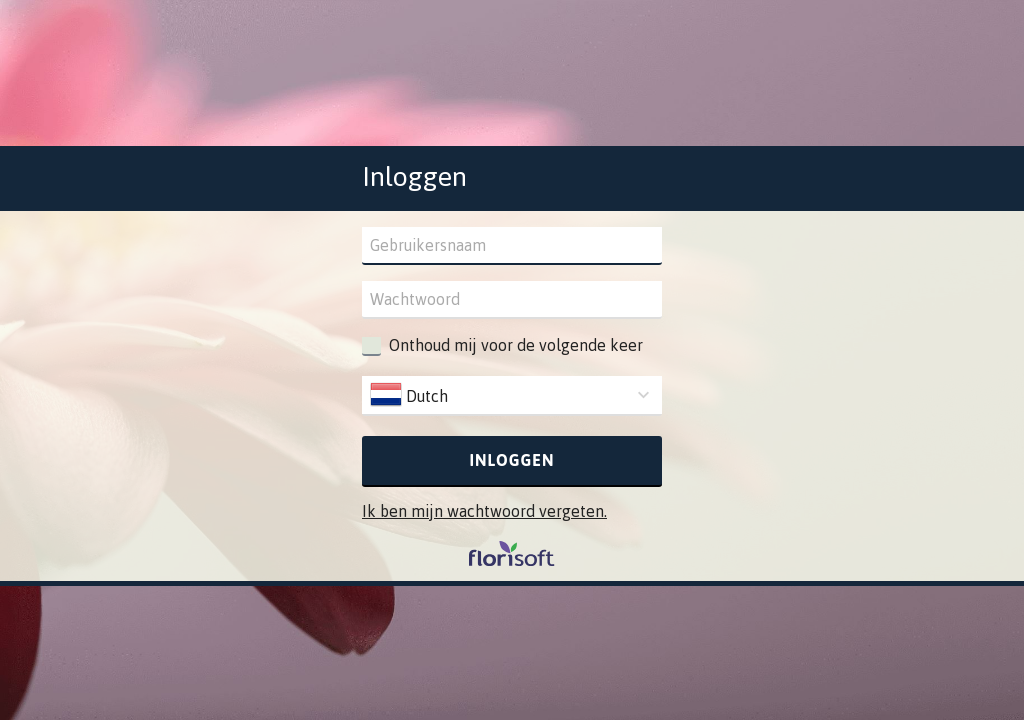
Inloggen (512, 460)
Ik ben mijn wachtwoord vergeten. (484, 511)
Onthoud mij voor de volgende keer (516, 345)
